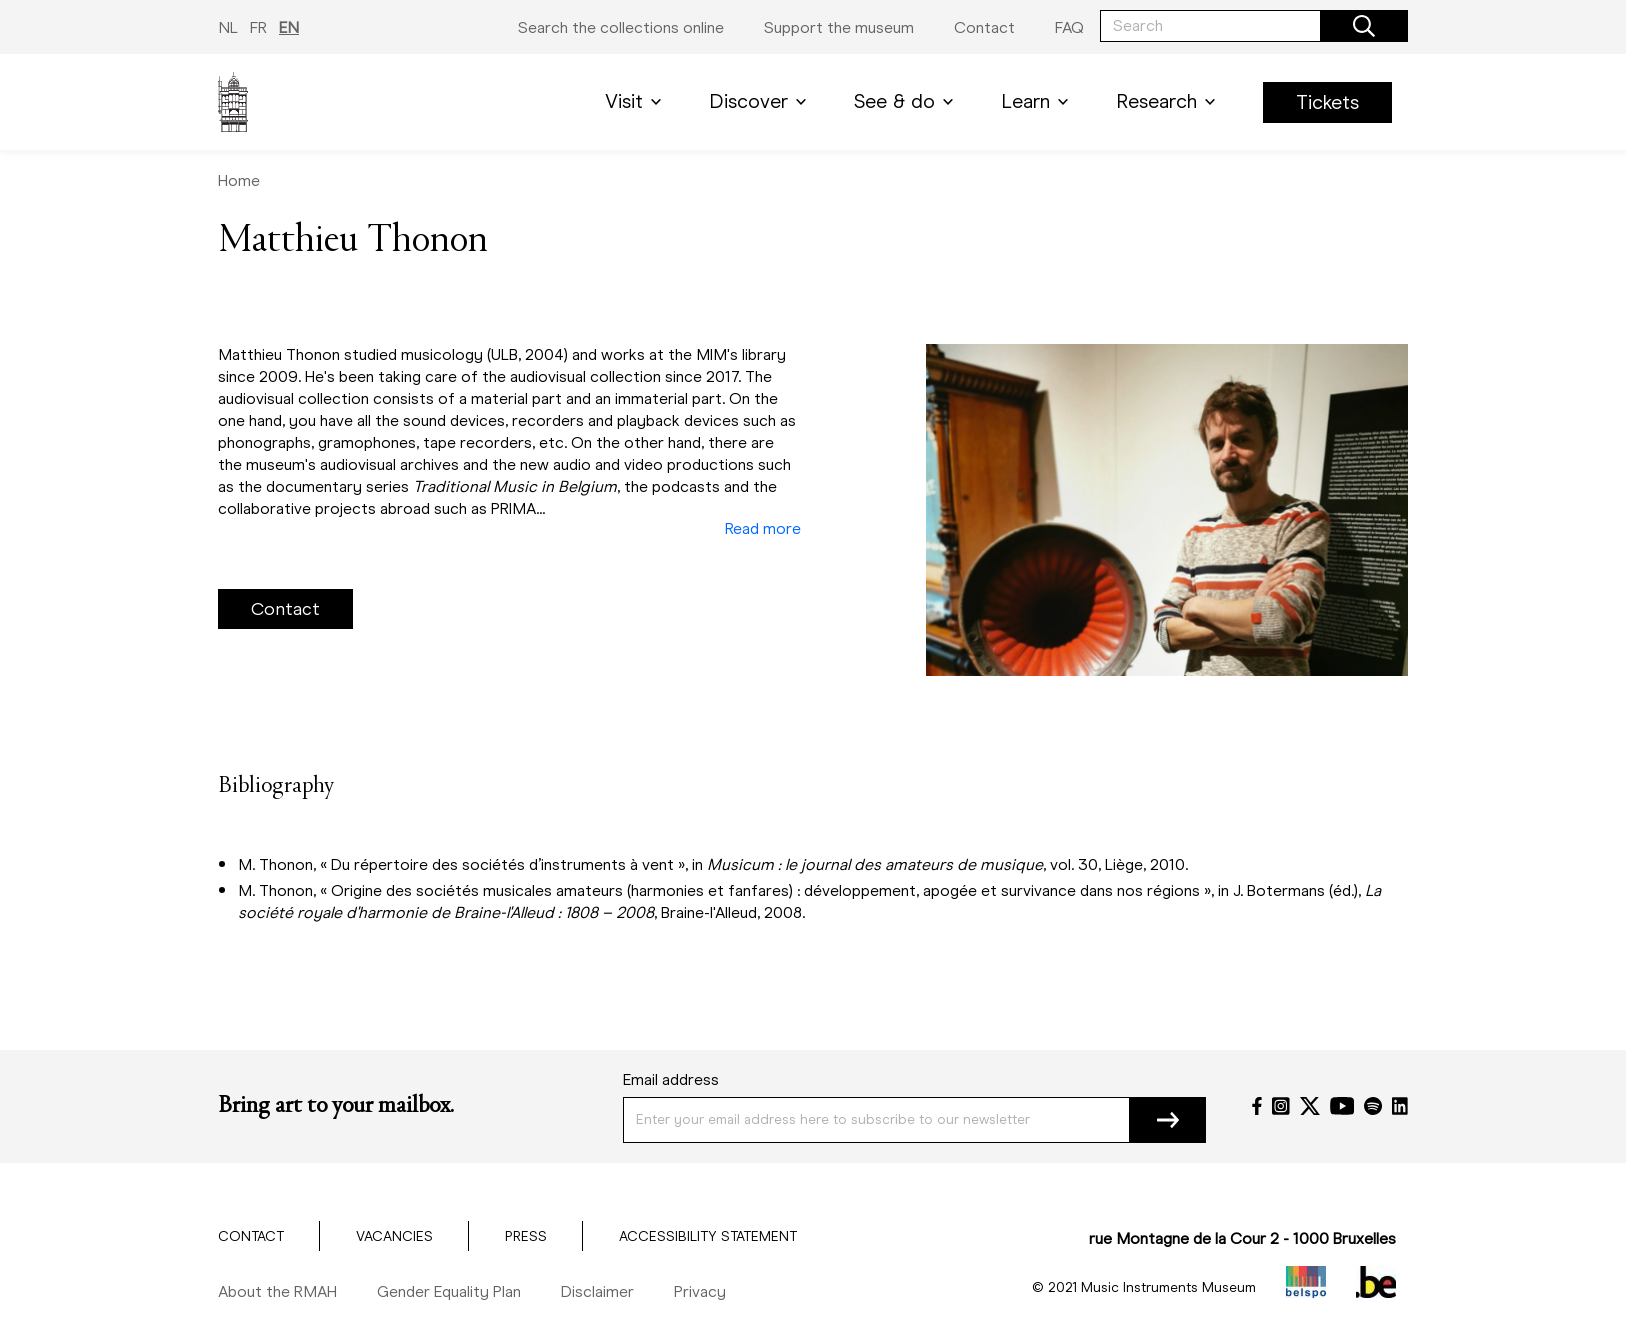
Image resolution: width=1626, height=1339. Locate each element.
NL (228, 27)
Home (239, 180)
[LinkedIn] (1400, 1106)
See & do (907, 101)
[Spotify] (1373, 1106)
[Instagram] (1281, 1106)
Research (1169, 101)
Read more (763, 529)
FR (258, 27)
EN (289, 27)
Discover (761, 101)
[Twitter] (1310, 1106)
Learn (1038, 101)
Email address (671, 1079)
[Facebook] (1257, 1106)
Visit (637, 101)
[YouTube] (1342, 1106)
